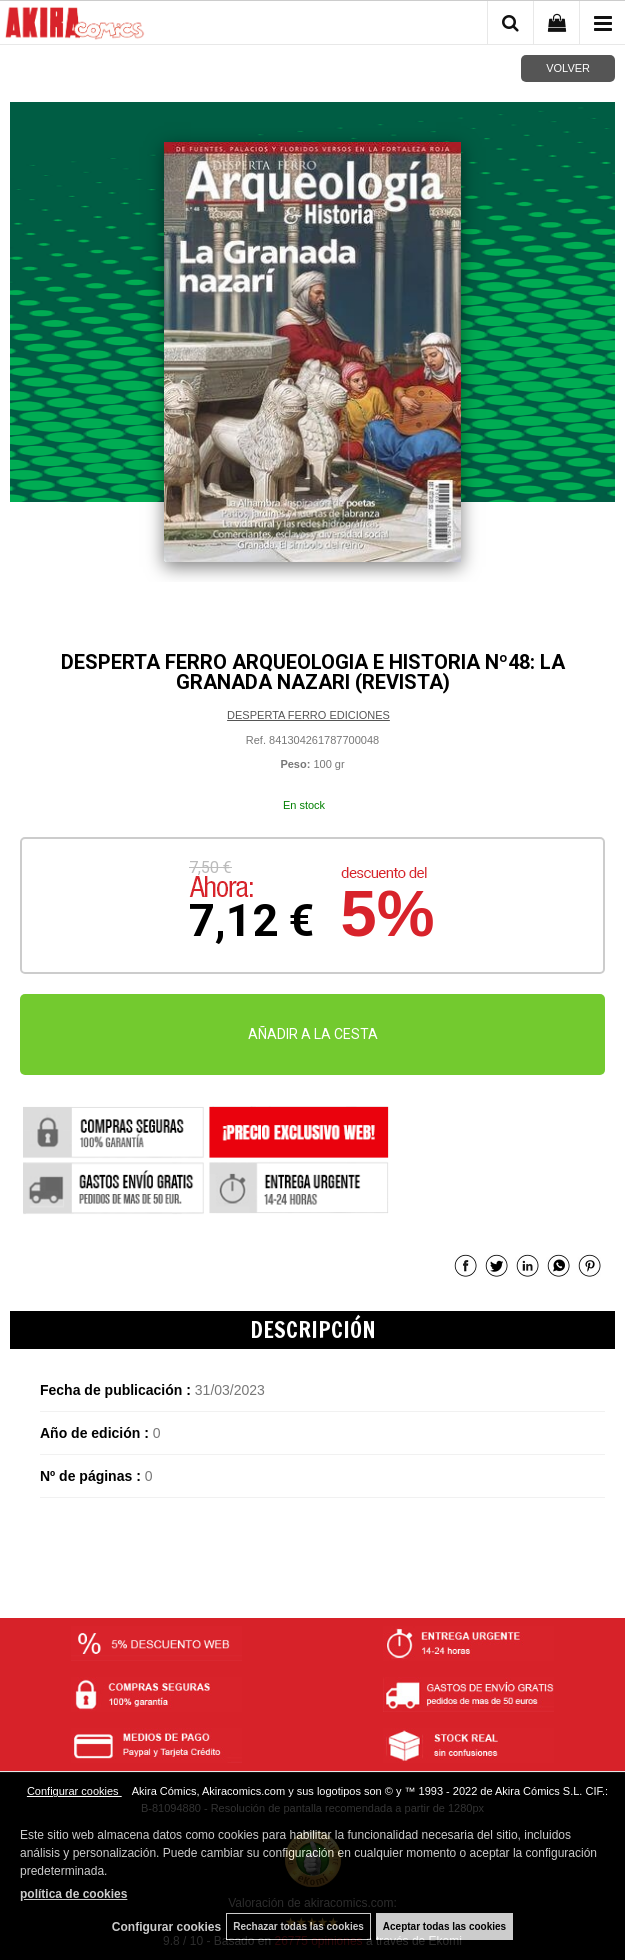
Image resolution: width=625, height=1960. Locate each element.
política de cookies (73, 1894)
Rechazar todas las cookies (298, 1926)
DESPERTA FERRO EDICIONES (308, 715)
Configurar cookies (74, 1791)
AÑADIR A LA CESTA (313, 1034)
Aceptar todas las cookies (444, 1926)
